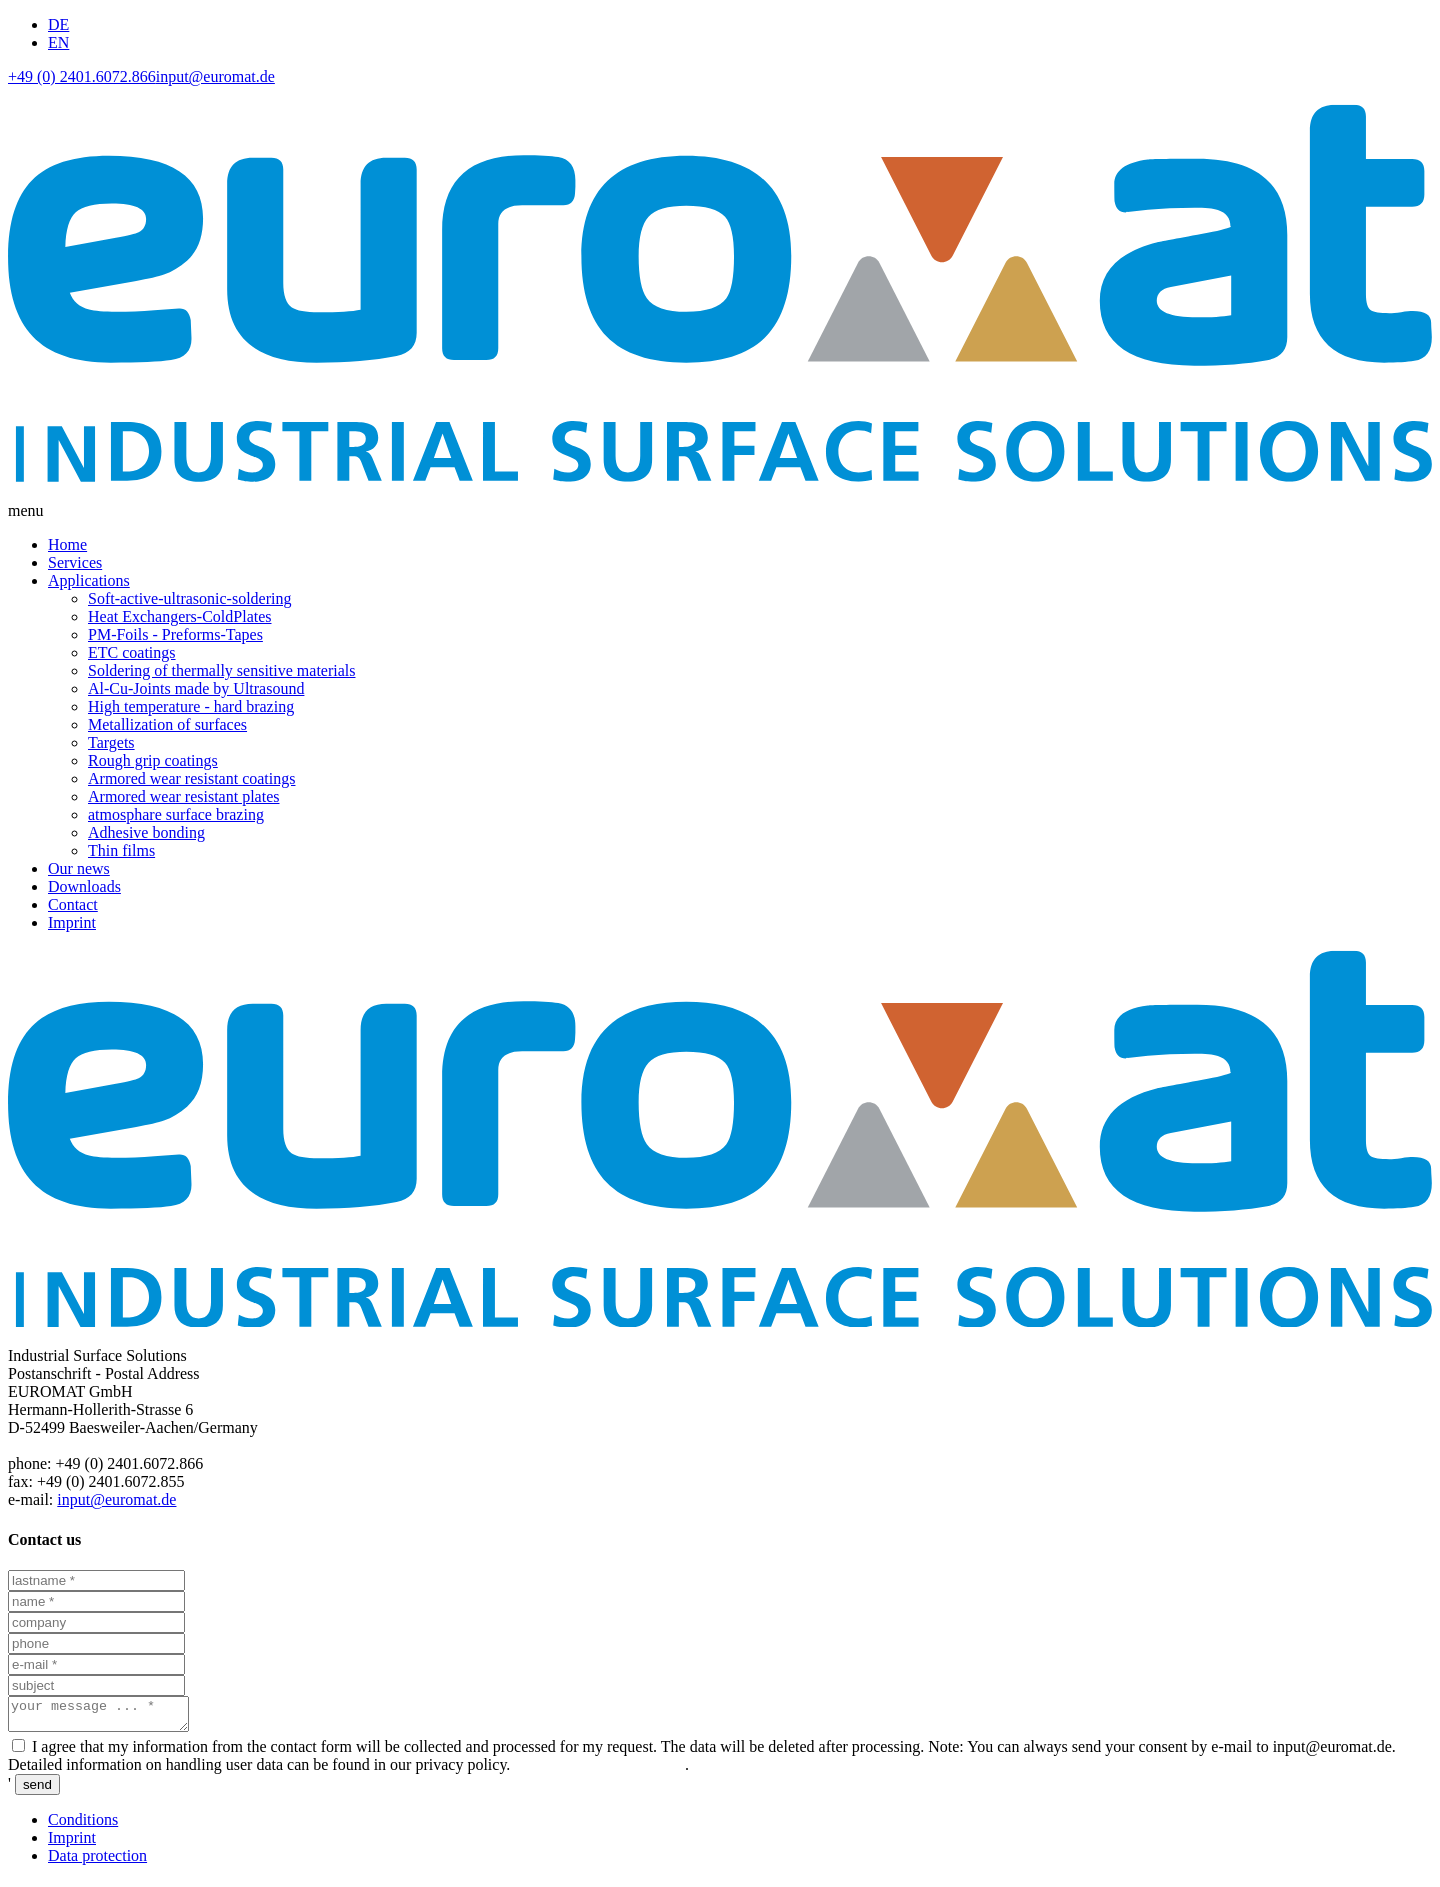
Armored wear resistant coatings (191, 778)
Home (67, 544)
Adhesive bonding (146, 832)
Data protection (97, 1861)
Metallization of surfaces (167, 724)
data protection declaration (599, 1770)
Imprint (72, 922)
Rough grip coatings (153, 760)
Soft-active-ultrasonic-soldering (190, 598)
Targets (111, 742)
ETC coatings (132, 652)
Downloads (84, 886)
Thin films (121, 850)
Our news (79, 868)
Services (75, 562)
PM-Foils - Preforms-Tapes (175, 634)
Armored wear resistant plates (183, 796)
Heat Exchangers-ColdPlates (180, 616)
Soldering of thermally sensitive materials (222, 670)
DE (58, 24)
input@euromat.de (215, 76)
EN (58, 42)
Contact (73, 904)
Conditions (83, 1825)
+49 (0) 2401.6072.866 (82, 76)
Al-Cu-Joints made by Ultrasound (196, 688)
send (37, 1790)
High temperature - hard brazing (191, 706)
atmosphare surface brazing (176, 814)
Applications (89, 580)
